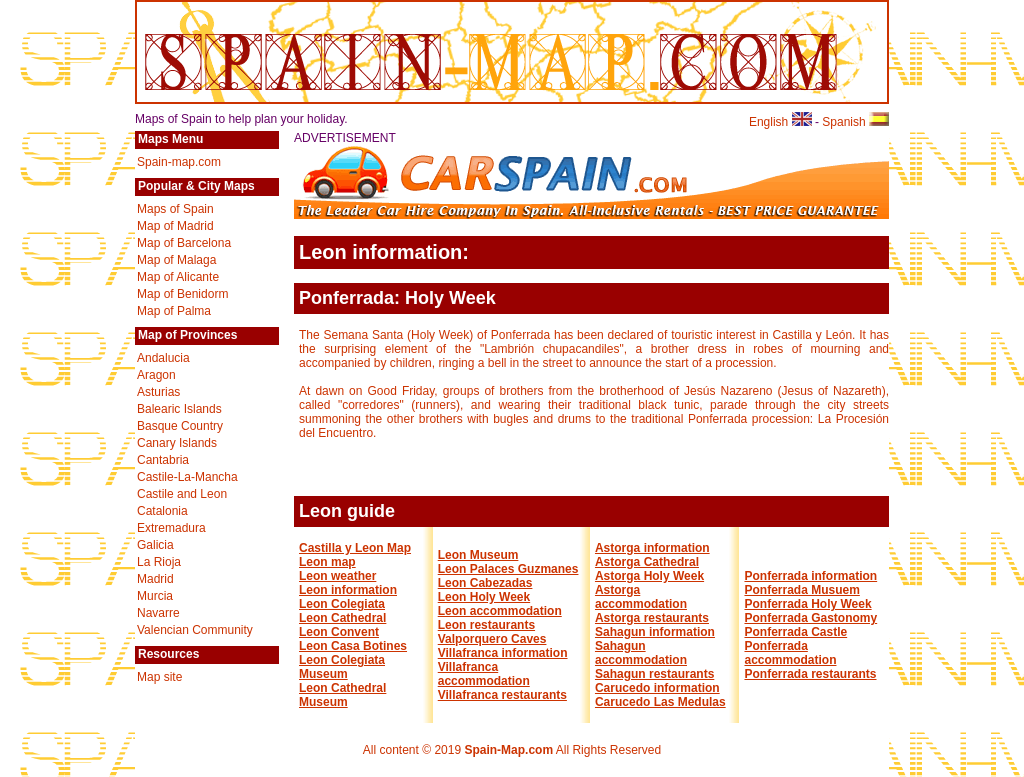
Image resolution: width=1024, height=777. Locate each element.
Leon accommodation (500, 611)
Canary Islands (177, 443)
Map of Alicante (178, 277)
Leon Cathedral (342, 618)
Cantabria (163, 460)
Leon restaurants (486, 625)
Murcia (155, 596)
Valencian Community (195, 630)
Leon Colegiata (342, 604)
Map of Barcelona (184, 243)
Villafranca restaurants (502, 695)
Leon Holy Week (484, 597)
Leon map (327, 562)
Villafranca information (503, 653)
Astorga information (652, 548)
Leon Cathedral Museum (342, 695)
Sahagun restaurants (654, 674)
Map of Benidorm (182, 294)
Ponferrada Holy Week (807, 604)
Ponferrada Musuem (801, 590)
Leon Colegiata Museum (342, 667)
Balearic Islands (179, 409)
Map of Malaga (176, 260)
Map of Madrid (175, 226)
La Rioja (159, 562)
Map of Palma (174, 311)
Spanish (855, 122)
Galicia (155, 545)
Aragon (156, 375)
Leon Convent (339, 632)
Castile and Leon (182, 494)
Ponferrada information (810, 576)
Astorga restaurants (652, 618)
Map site (159, 677)
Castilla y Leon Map (355, 548)
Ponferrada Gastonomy (810, 618)
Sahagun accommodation (641, 653)
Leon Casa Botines (353, 646)
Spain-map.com (179, 162)
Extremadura (171, 528)
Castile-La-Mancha (187, 477)
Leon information (348, 590)
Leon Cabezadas (485, 583)
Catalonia (162, 511)
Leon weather (337, 576)
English (780, 122)
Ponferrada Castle (795, 632)
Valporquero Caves (492, 639)
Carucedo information (657, 688)
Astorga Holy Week (649, 576)
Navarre (158, 613)
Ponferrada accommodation (790, 653)
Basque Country (180, 426)
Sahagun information (655, 632)
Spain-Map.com (508, 750)
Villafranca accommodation (484, 674)
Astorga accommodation (641, 597)
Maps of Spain (175, 209)
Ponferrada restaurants (810, 674)
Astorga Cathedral (647, 562)
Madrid (155, 579)
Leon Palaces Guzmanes (508, 569)
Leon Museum (478, 555)
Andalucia (163, 358)
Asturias (158, 392)
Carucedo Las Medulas (660, 702)
